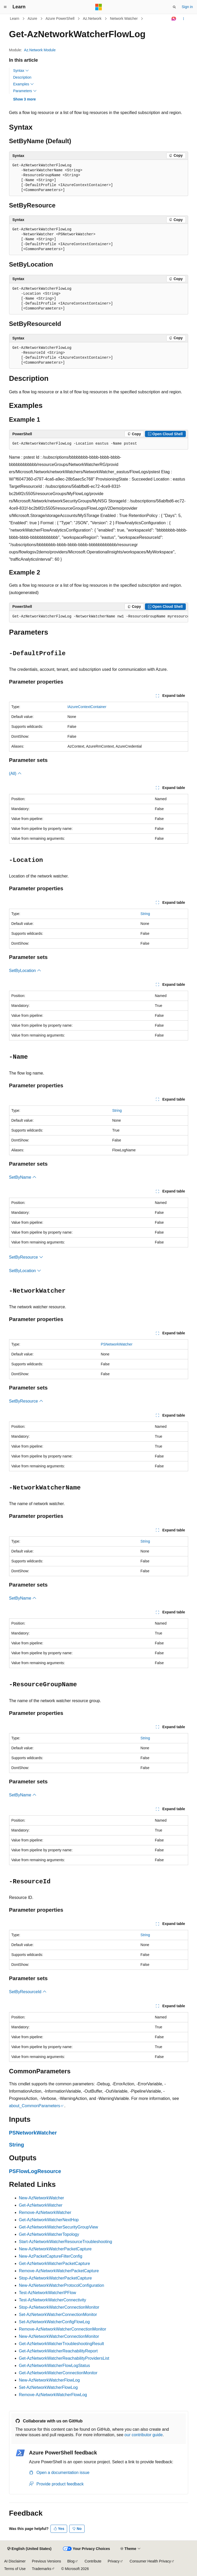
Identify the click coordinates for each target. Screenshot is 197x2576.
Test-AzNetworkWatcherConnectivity (52, 2300)
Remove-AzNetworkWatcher (45, 2212)
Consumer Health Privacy (150, 2561)
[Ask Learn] (174, 19)
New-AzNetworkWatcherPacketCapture (55, 2249)
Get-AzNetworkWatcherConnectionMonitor (58, 2373)
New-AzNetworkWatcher (41, 2198)
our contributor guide (143, 2435)
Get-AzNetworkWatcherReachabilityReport (58, 2351)
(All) (15, 773)
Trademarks (41, 2569)
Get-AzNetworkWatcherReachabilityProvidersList (64, 2358)
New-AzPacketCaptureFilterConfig (50, 2256)
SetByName (23, 1177)
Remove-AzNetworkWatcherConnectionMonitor (62, 2329)
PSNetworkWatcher (116, 1344)
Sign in (187, 7)
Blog (71, 2561)
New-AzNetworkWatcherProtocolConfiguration (61, 2285)
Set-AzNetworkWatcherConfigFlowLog (54, 2322)
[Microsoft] (98, 7)
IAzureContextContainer (86, 707)
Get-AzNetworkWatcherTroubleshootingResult (61, 2343)
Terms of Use (15, 2569)
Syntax (21, 70)
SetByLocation (25, 970)
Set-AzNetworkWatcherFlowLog (48, 2387)
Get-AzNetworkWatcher (40, 2205)
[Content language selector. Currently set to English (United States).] (29, 2549)
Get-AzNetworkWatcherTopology (49, 2234)
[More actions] (183, 19)
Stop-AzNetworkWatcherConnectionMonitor (59, 2307)
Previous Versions (46, 2561)
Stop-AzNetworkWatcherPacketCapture (55, 2278)
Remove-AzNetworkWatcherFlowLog (53, 2394)
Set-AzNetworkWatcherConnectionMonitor (58, 2314)
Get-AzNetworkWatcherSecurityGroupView (58, 2227)
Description (22, 77)
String (145, 914)
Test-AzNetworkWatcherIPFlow (47, 2292)
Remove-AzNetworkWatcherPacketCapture (59, 2271)
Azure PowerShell (60, 18)
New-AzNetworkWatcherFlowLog (49, 2380)
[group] (98, 616)
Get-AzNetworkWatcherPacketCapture (54, 2263)
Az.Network (92, 18)
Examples (23, 84)
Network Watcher (124, 18)
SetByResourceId (28, 1992)
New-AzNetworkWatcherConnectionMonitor (59, 2336)
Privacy (114, 2561)
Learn (14, 18)
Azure (32, 18)
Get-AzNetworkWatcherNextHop (49, 2220)
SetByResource (26, 1257)
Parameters (25, 91)
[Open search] (174, 7)
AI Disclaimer (15, 2561)
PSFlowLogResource (35, 2171)
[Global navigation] (5, 7)
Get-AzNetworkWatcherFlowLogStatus (54, 2365)
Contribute (93, 2561)
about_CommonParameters (34, 2106)
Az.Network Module (39, 50)
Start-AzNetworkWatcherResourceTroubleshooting (65, 2241)
